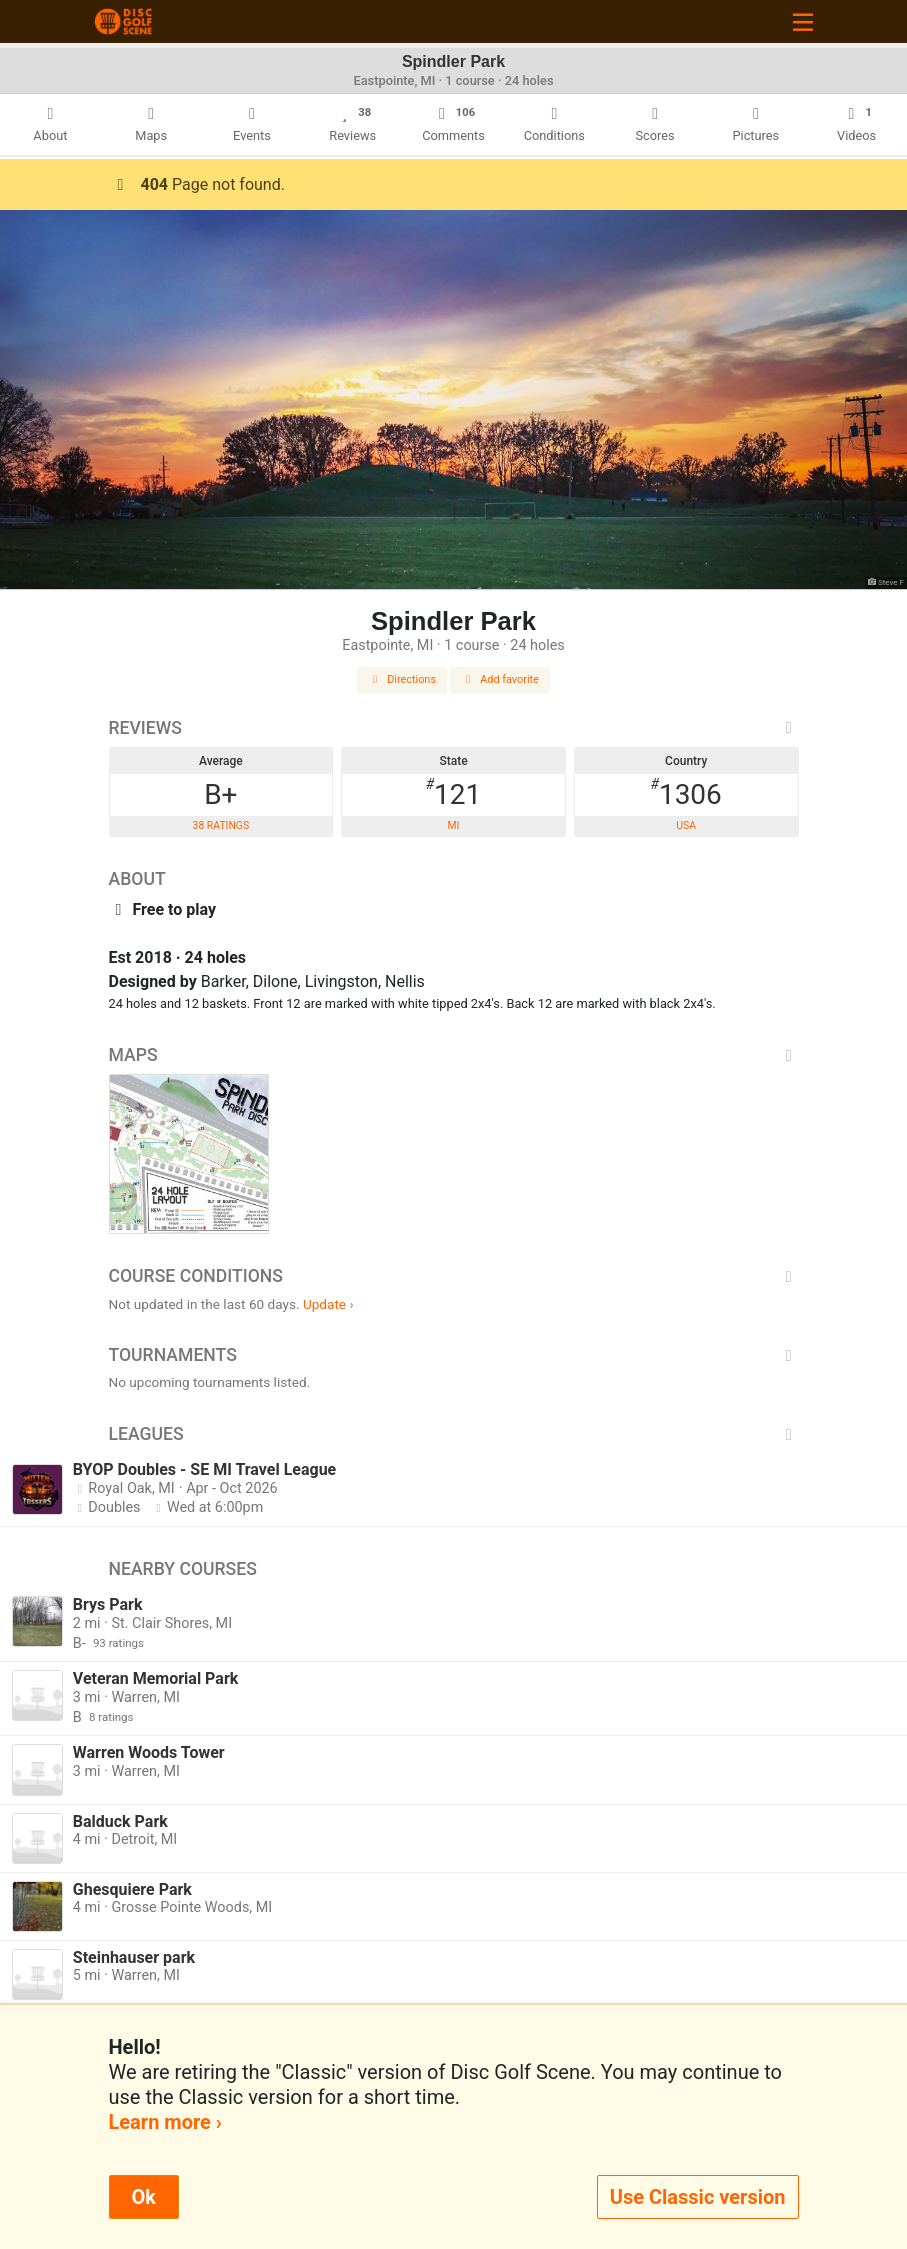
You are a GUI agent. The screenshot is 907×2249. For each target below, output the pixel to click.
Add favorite (500, 679)
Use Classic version (698, 2197)
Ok (144, 2197)
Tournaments (454, 1355)
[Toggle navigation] (803, 21)
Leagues (454, 1434)
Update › (328, 1304)
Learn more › (165, 2122)
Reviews (454, 728)
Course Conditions (454, 1276)
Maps (454, 1055)
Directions (402, 679)
